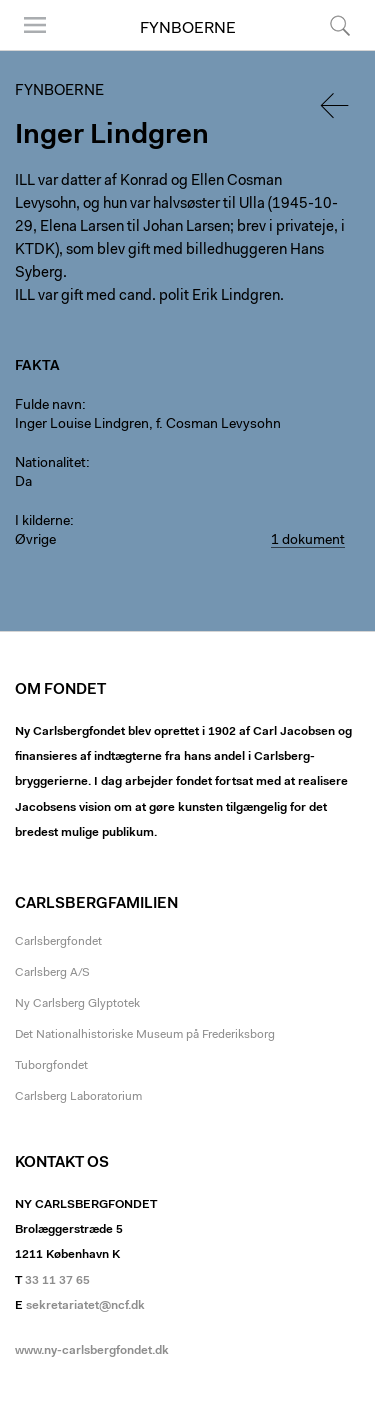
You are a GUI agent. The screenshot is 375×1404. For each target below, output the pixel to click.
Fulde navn (48, 406)
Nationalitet (50, 464)
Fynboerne (188, 29)
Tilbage (336, 105)
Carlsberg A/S (52, 973)
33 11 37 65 (57, 1281)
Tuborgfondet (51, 1066)
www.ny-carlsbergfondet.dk (92, 1351)
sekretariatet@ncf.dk (85, 1306)
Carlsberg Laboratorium (78, 1097)
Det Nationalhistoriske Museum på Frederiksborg (145, 1035)
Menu (35, 25)
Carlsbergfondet (58, 942)
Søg (340, 25)
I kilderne (42, 522)
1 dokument (308, 541)
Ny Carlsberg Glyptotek (77, 1004)
